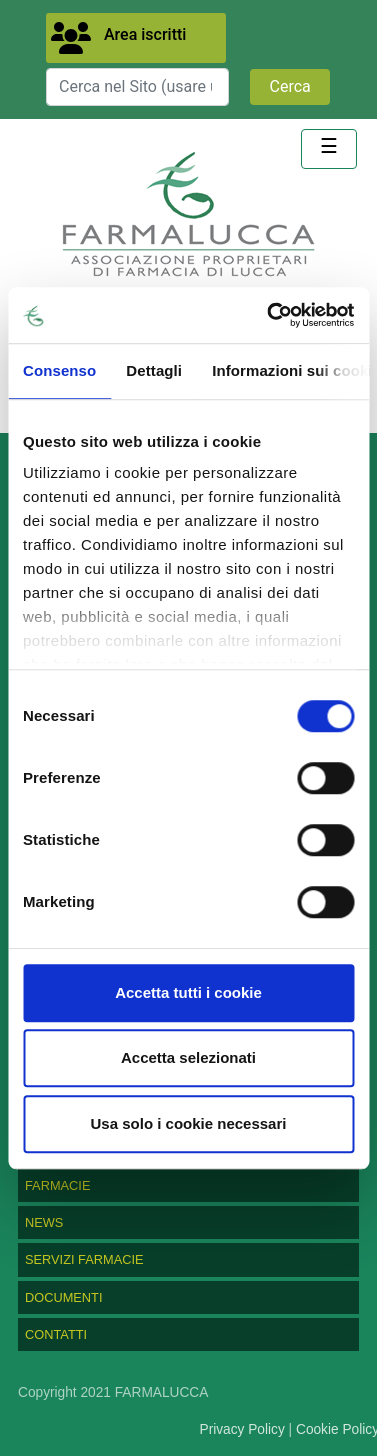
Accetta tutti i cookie (188, 992)
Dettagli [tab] (154, 370)
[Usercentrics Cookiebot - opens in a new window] (269, 315)
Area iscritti (145, 34)
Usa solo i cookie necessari (189, 1123)
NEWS (44, 1222)
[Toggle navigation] (329, 149)
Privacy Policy (242, 1429)
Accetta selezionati (188, 1057)
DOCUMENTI (64, 1297)
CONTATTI (56, 1334)
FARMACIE (57, 1185)
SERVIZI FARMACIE (84, 1259)
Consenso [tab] (59, 370)
